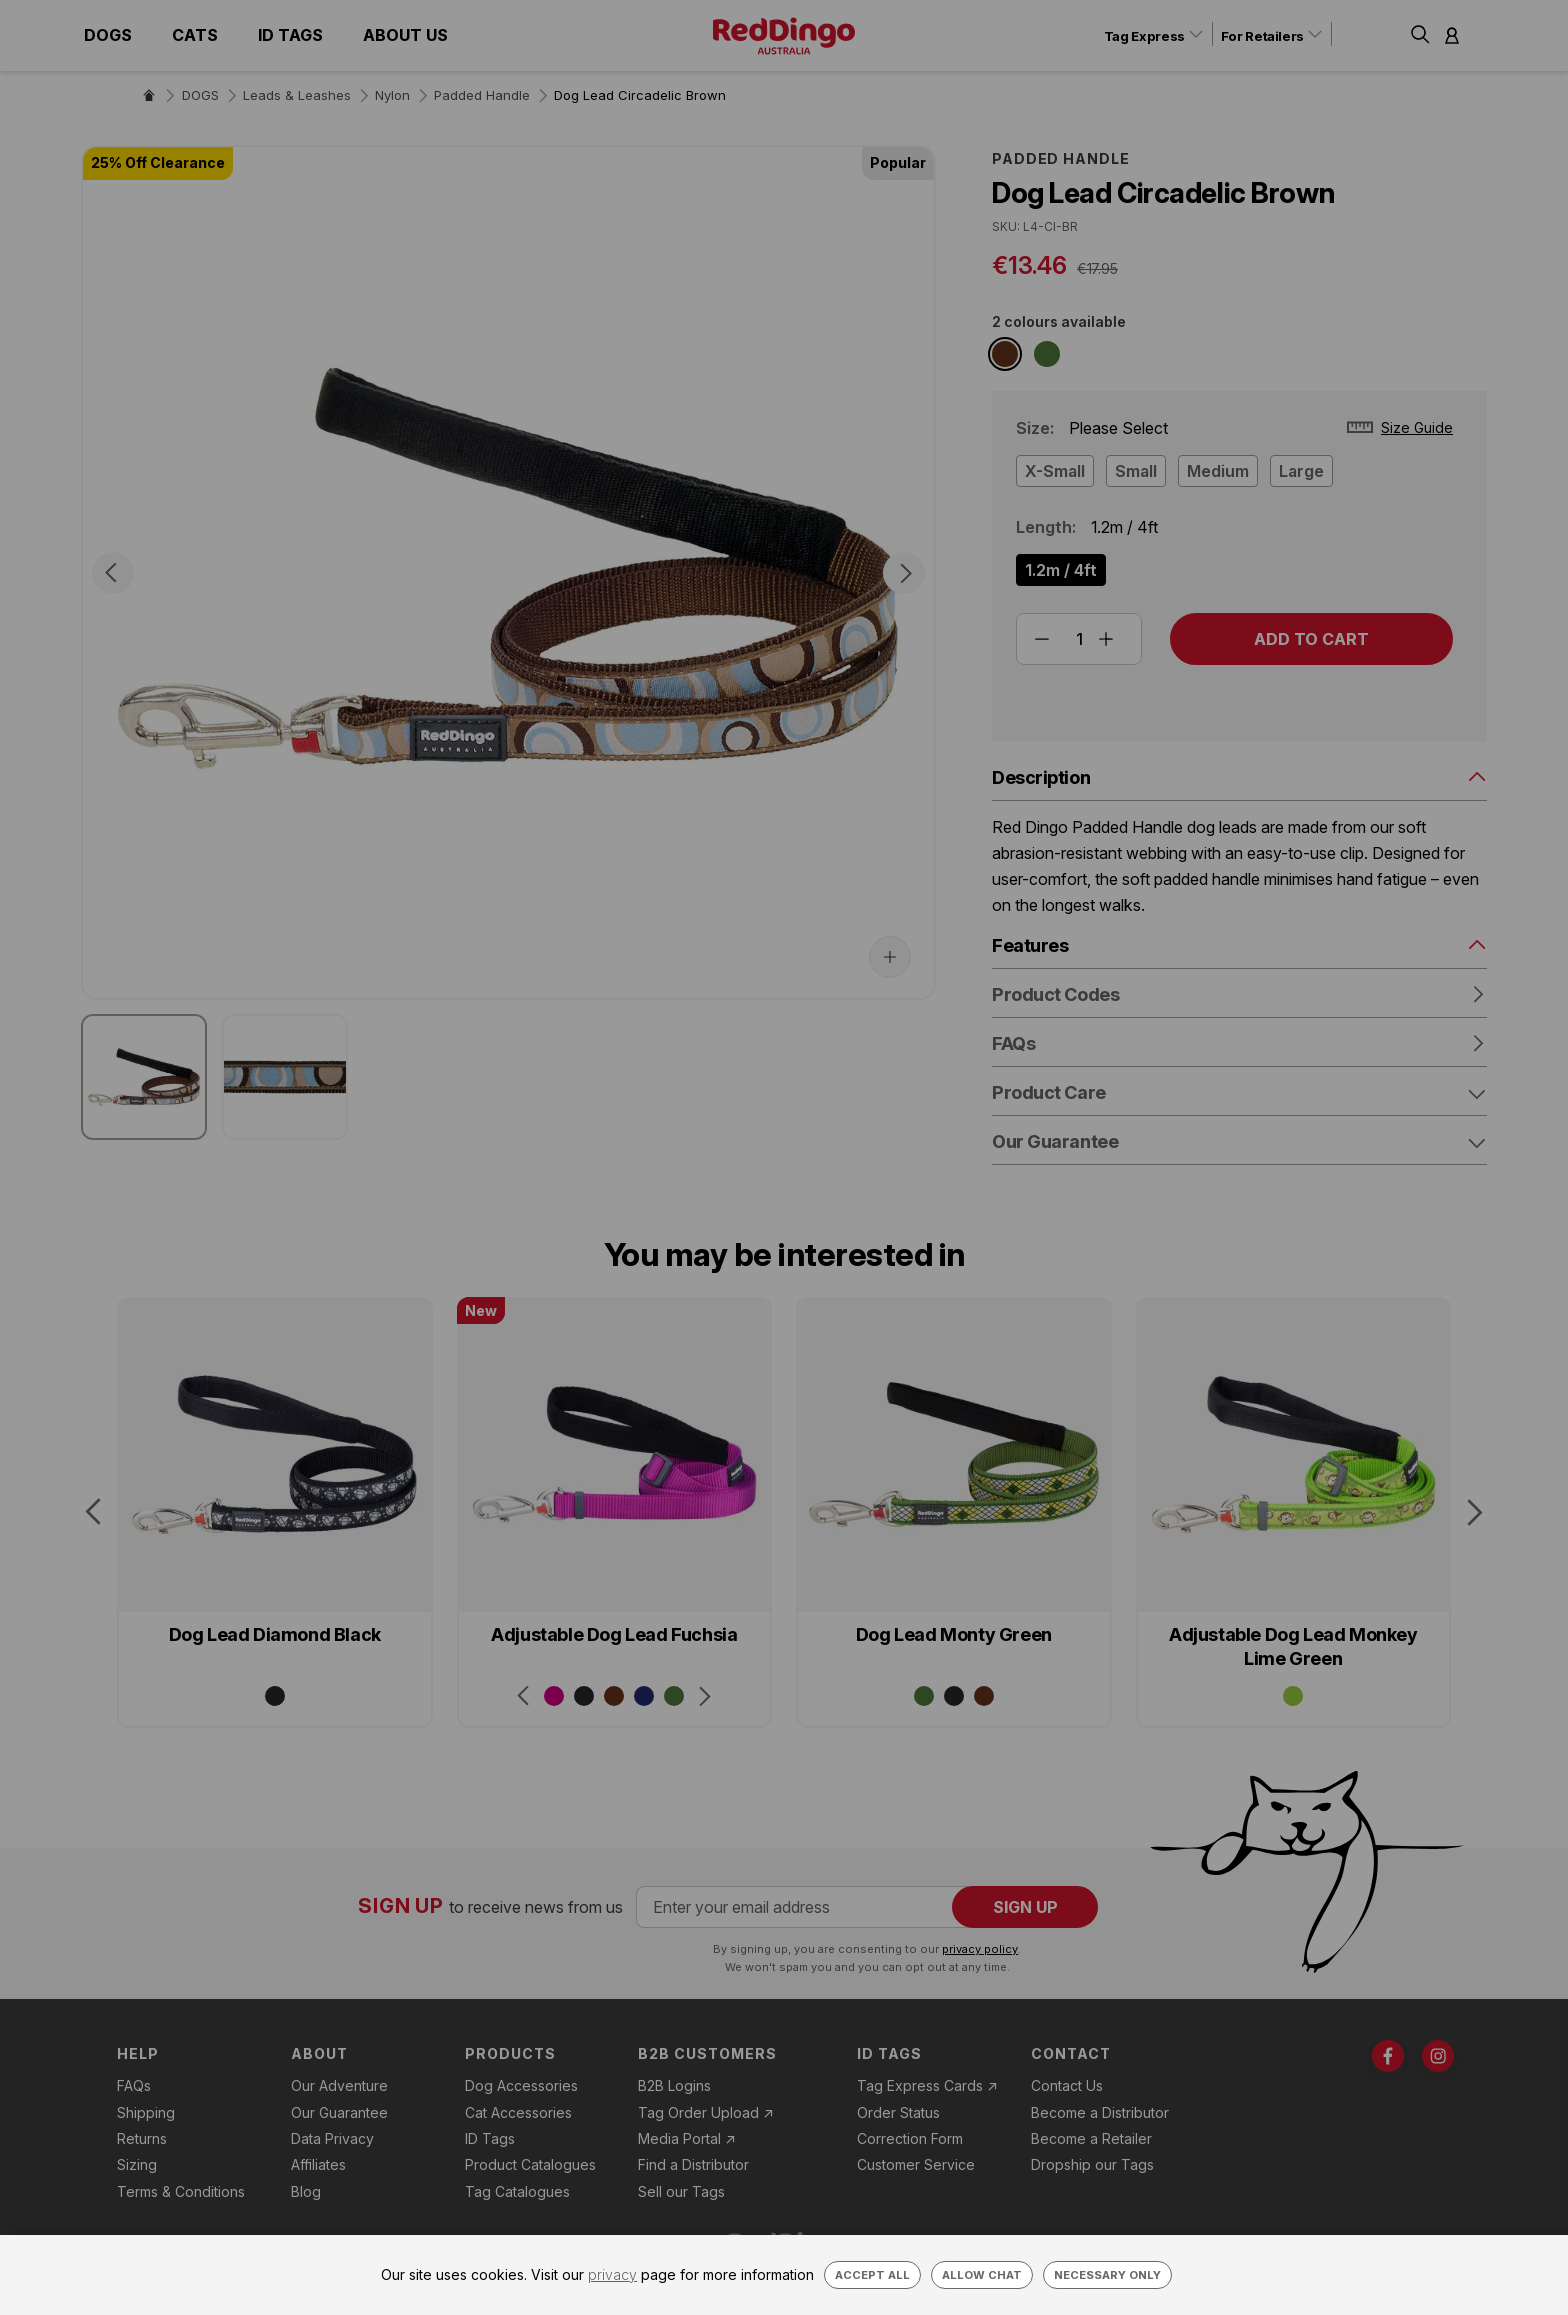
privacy (612, 2274)
